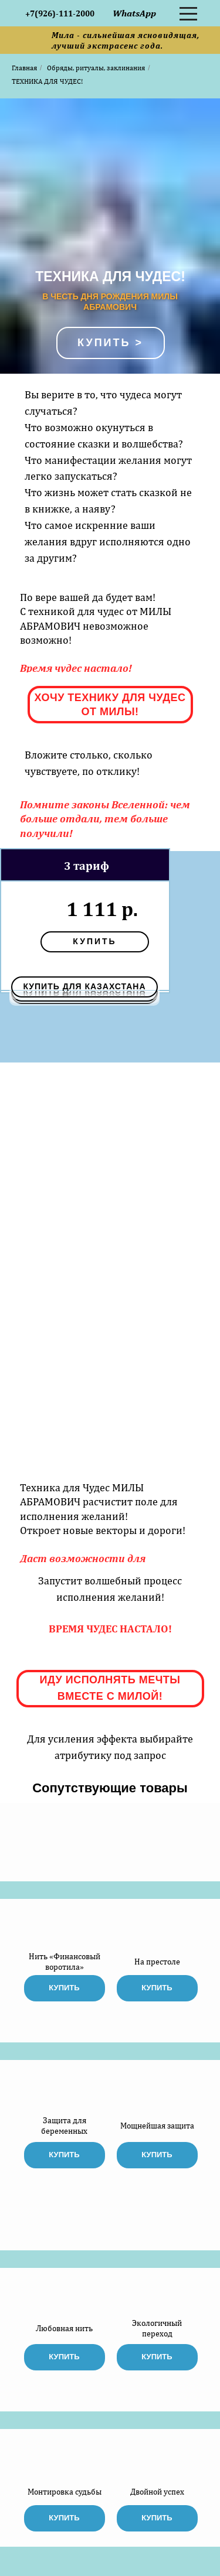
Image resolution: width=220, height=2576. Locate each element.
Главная (24, 68)
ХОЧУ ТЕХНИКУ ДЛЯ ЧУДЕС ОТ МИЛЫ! (109, 705)
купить (94, 941)
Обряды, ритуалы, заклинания (96, 68)
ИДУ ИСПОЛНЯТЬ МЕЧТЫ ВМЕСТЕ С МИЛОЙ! (110, 1688)
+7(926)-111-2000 (59, 13)
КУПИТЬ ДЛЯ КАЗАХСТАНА (84, 986)
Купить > (110, 343)
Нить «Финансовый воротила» (64, 1962)
